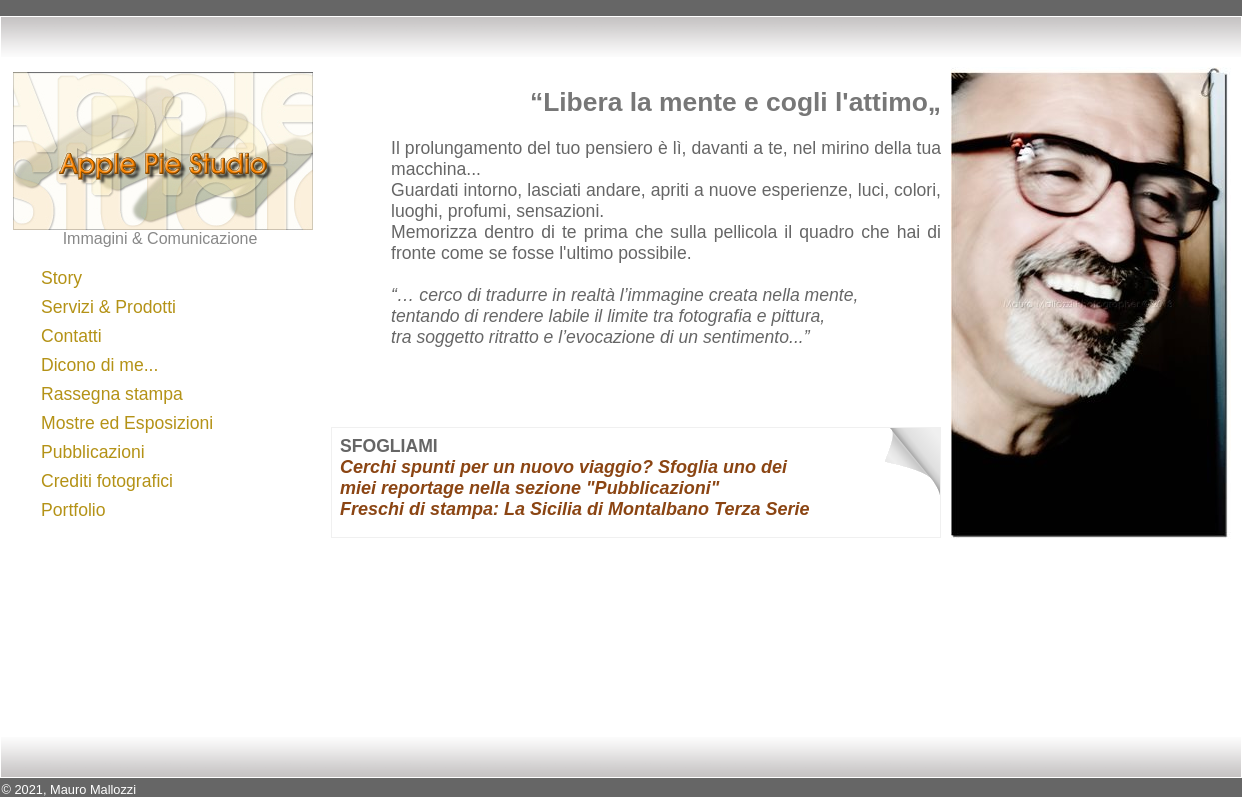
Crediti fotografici (107, 481)
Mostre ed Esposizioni (127, 423)
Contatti (71, 336)
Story (61, 278)
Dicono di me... (99, 365)
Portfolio (73, 510)
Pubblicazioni (93, 452)
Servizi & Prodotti (108, 307)
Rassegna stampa (112, 394)
